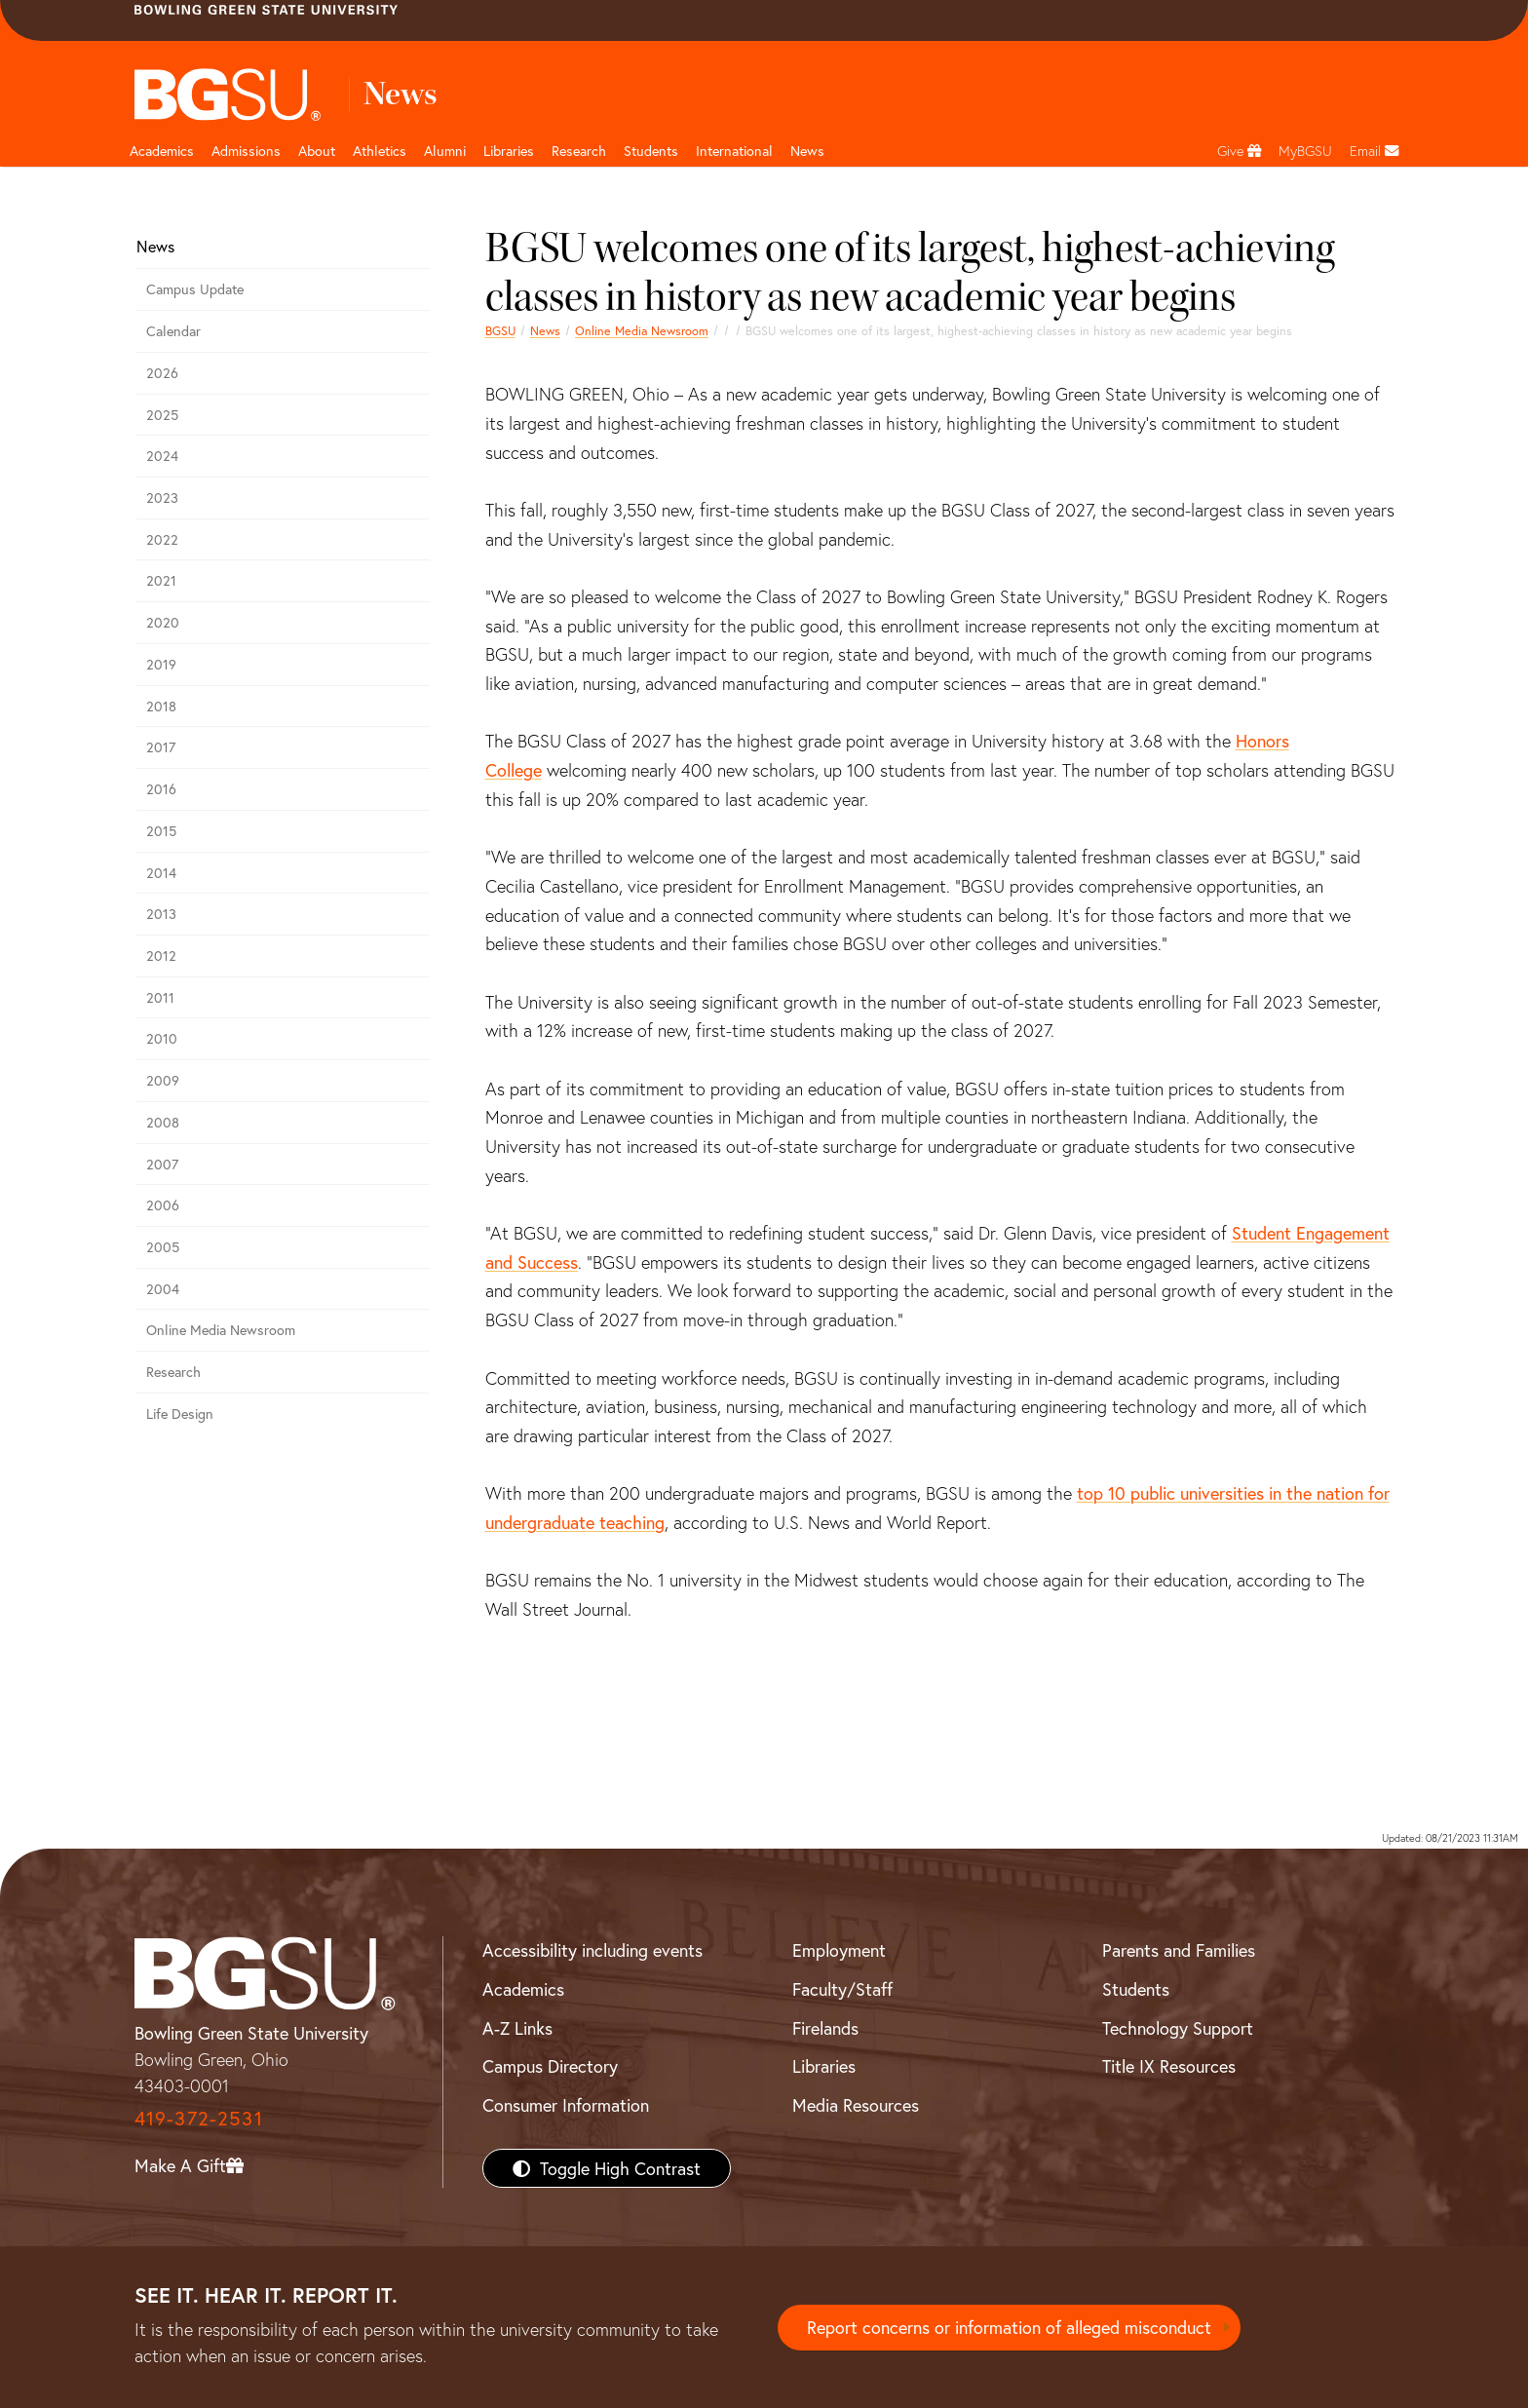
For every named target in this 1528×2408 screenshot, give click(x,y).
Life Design (179, 1413)
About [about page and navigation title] (316, 150)
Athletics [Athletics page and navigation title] (379, 150)
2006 (162, 1205)
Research (173, 1371)
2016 (161, 789)
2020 (162, 622)
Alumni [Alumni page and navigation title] (445, 150)
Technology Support (1177, 2028)
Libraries (508, 150)
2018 (161, 706)
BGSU (500, 330)
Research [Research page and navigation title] (579, 150)
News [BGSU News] (807, 150)
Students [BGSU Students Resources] (1135, 1989)
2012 (161, 955)
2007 (162, 1164)
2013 (161, 913)
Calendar (173, 331)
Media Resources (855, 2105)
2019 (161, 664)
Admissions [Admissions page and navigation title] (246, 150)
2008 (162, 1122)
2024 (162, 455)
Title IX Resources (1169, 2066)
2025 (162, 414)
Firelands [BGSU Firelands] (825, 2028)
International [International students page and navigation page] (734, 150)
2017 (160, 747)
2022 (162, 539)
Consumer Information (565, 2105)
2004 (162, 1289)
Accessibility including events (592, 1950)
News (545, 330)
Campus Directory (550, 2066)
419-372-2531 (198, 2118)
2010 (161, 1038)
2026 (162, 372)
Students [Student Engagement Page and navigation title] (651, 150)
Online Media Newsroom (641, 330)
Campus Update (195, 289)
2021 (161, 580)
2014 (161, 872)
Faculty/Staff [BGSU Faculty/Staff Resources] (842, 1989)
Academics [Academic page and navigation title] (162, 150)
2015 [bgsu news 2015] (161, 831)
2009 (162, 1080)
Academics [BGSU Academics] (523, 1989)
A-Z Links (517, 2028)
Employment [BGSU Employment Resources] (839, 1950)
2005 (162, 1247)
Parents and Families (1178, 1950)
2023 (162, 497)
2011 (160, 997)
